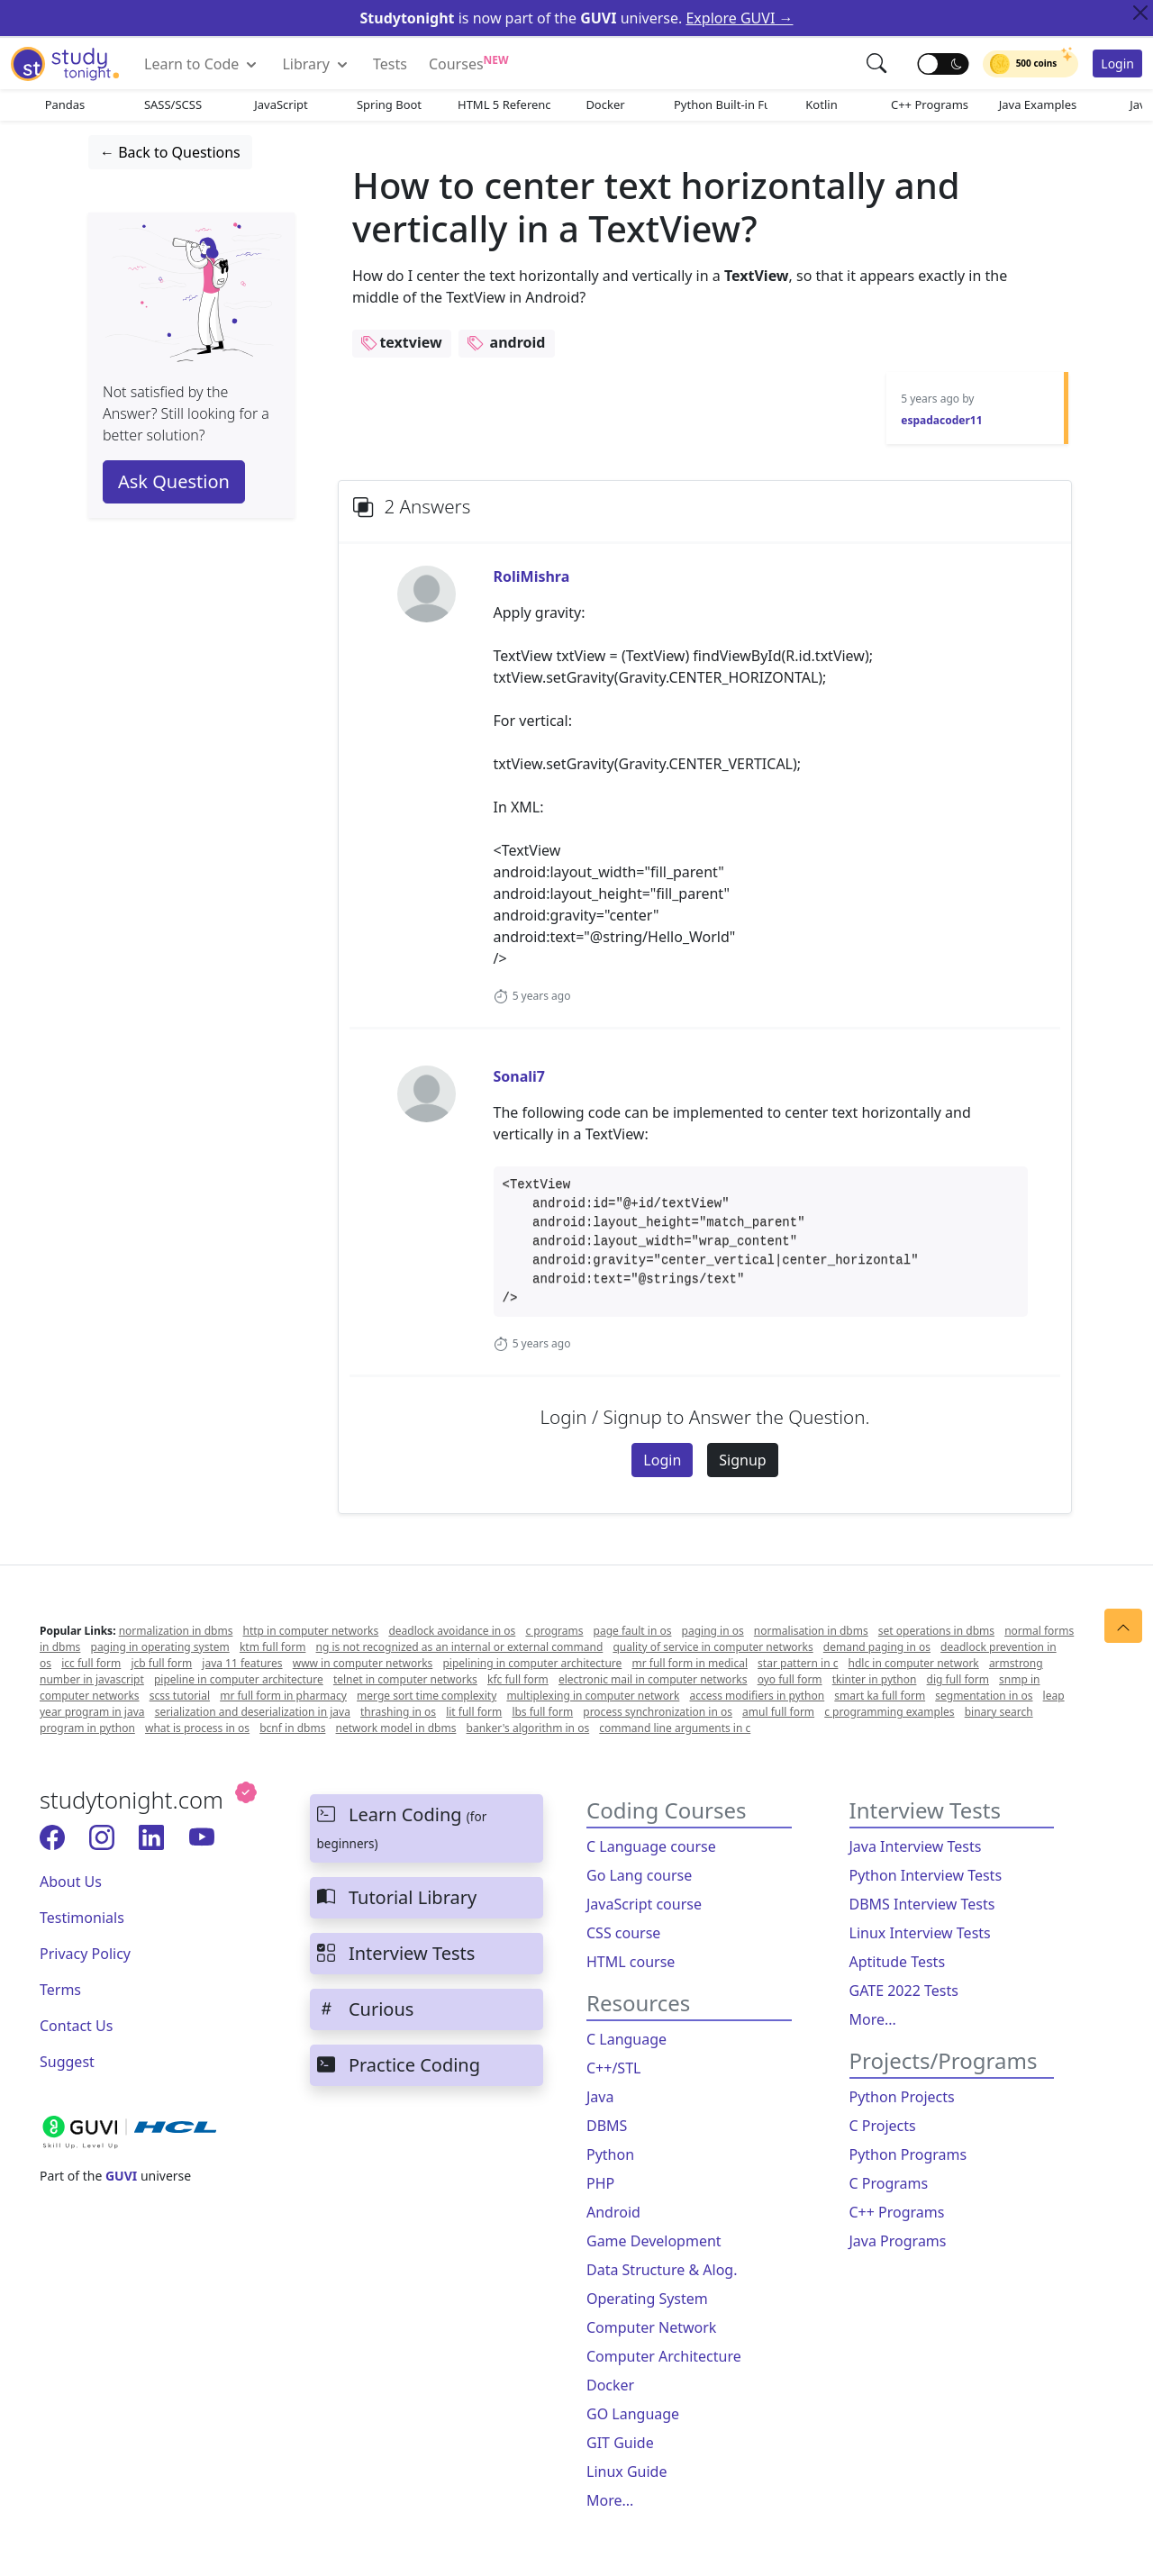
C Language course (651, 1846)
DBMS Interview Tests (922, 1904)
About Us (71, 1881)
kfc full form (518, 1679)
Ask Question (174, 481)
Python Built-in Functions (720, 104)
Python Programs (908, 2154)
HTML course (630, 1962)
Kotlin (821, 104)
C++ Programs (929, 104)
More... (609, 2500)
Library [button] (316, 64)
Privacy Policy (85, 1954)
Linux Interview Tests (920, 1933)
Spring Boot (389, 104)
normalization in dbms (176, 1630)
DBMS (606, 2126)
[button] (878, 63)
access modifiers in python (756, 1695)
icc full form (91, 1663)
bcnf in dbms (292, 1728)
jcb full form (161, 1663)
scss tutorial (180, 1695)
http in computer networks (311, 1630)
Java (599, 2097)
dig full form (958, 1679)
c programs (554, 1630)
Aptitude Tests (897, 1962)
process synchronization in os (657, 1711)
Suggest (67, 2062)
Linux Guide (626, 2471)
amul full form (778, 1711)
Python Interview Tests (926, 1875)
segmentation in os (983, 1695)
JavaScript (281, 104)
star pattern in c (798, 1663)
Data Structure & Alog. (661, 2270)
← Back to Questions (170, 152)
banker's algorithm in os (528, 1728)
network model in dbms (396, 1728)
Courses (469, 63)
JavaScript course (644, 1904)
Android (613, 2212)
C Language (626, 2039)
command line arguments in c (674, 1728)
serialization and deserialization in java (252, 1711)
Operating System (647, 2298)
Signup (742, 1460)
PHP (600, 2183)
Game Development (654, 2241)
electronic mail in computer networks (653, 1679)
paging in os (713, 1630)
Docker (605, 104)
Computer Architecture (663, 2356)
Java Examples (1038, 104)
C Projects (882, 2126)
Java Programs (898, 2241)
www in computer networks (363, 1663)
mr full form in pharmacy (283, 1695)
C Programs (889, 2183)
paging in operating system (160, 1647)
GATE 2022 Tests (903, 1990)
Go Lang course (639, 1875)
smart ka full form (879, 1695)
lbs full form (542, 1711)
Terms (60, 1990)
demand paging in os (877, 1647)
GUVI (121, 2175)
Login (1117, 63)
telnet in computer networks (405, 1679)
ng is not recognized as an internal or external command (460, 1647)
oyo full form (790, 1679)
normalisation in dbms (811, 1630)
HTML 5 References (504, 104)
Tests (390, 64)
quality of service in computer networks (713, 1647)
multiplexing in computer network (592, 1695)
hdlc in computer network (914, 1663)
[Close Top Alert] (1140, 12)
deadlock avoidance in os (451, 1630)
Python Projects (902, 2097)
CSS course (623, 1933)
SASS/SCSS (173, 104)
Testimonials (82, 1917)
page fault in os (633, 1630)
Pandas (65, 104)
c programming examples (889, 1711)
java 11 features (242, 1663)
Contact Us (76, 2026)
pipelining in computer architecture (532, 1663)
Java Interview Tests (915, 1846)
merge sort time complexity (426, 1695)
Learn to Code (202, 64)
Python (610, 2154)
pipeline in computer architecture (238, 1679)
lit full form (474, 1711)
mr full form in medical (689, 1663)
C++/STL (613, 2068)
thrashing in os (398, 1711)
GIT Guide (620, 2443)
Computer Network (651, 2327)
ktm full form (273, 1647)
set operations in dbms (936, 1630)
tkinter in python (874, 1679)
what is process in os (197, 1728)
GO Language (632, 2414)
